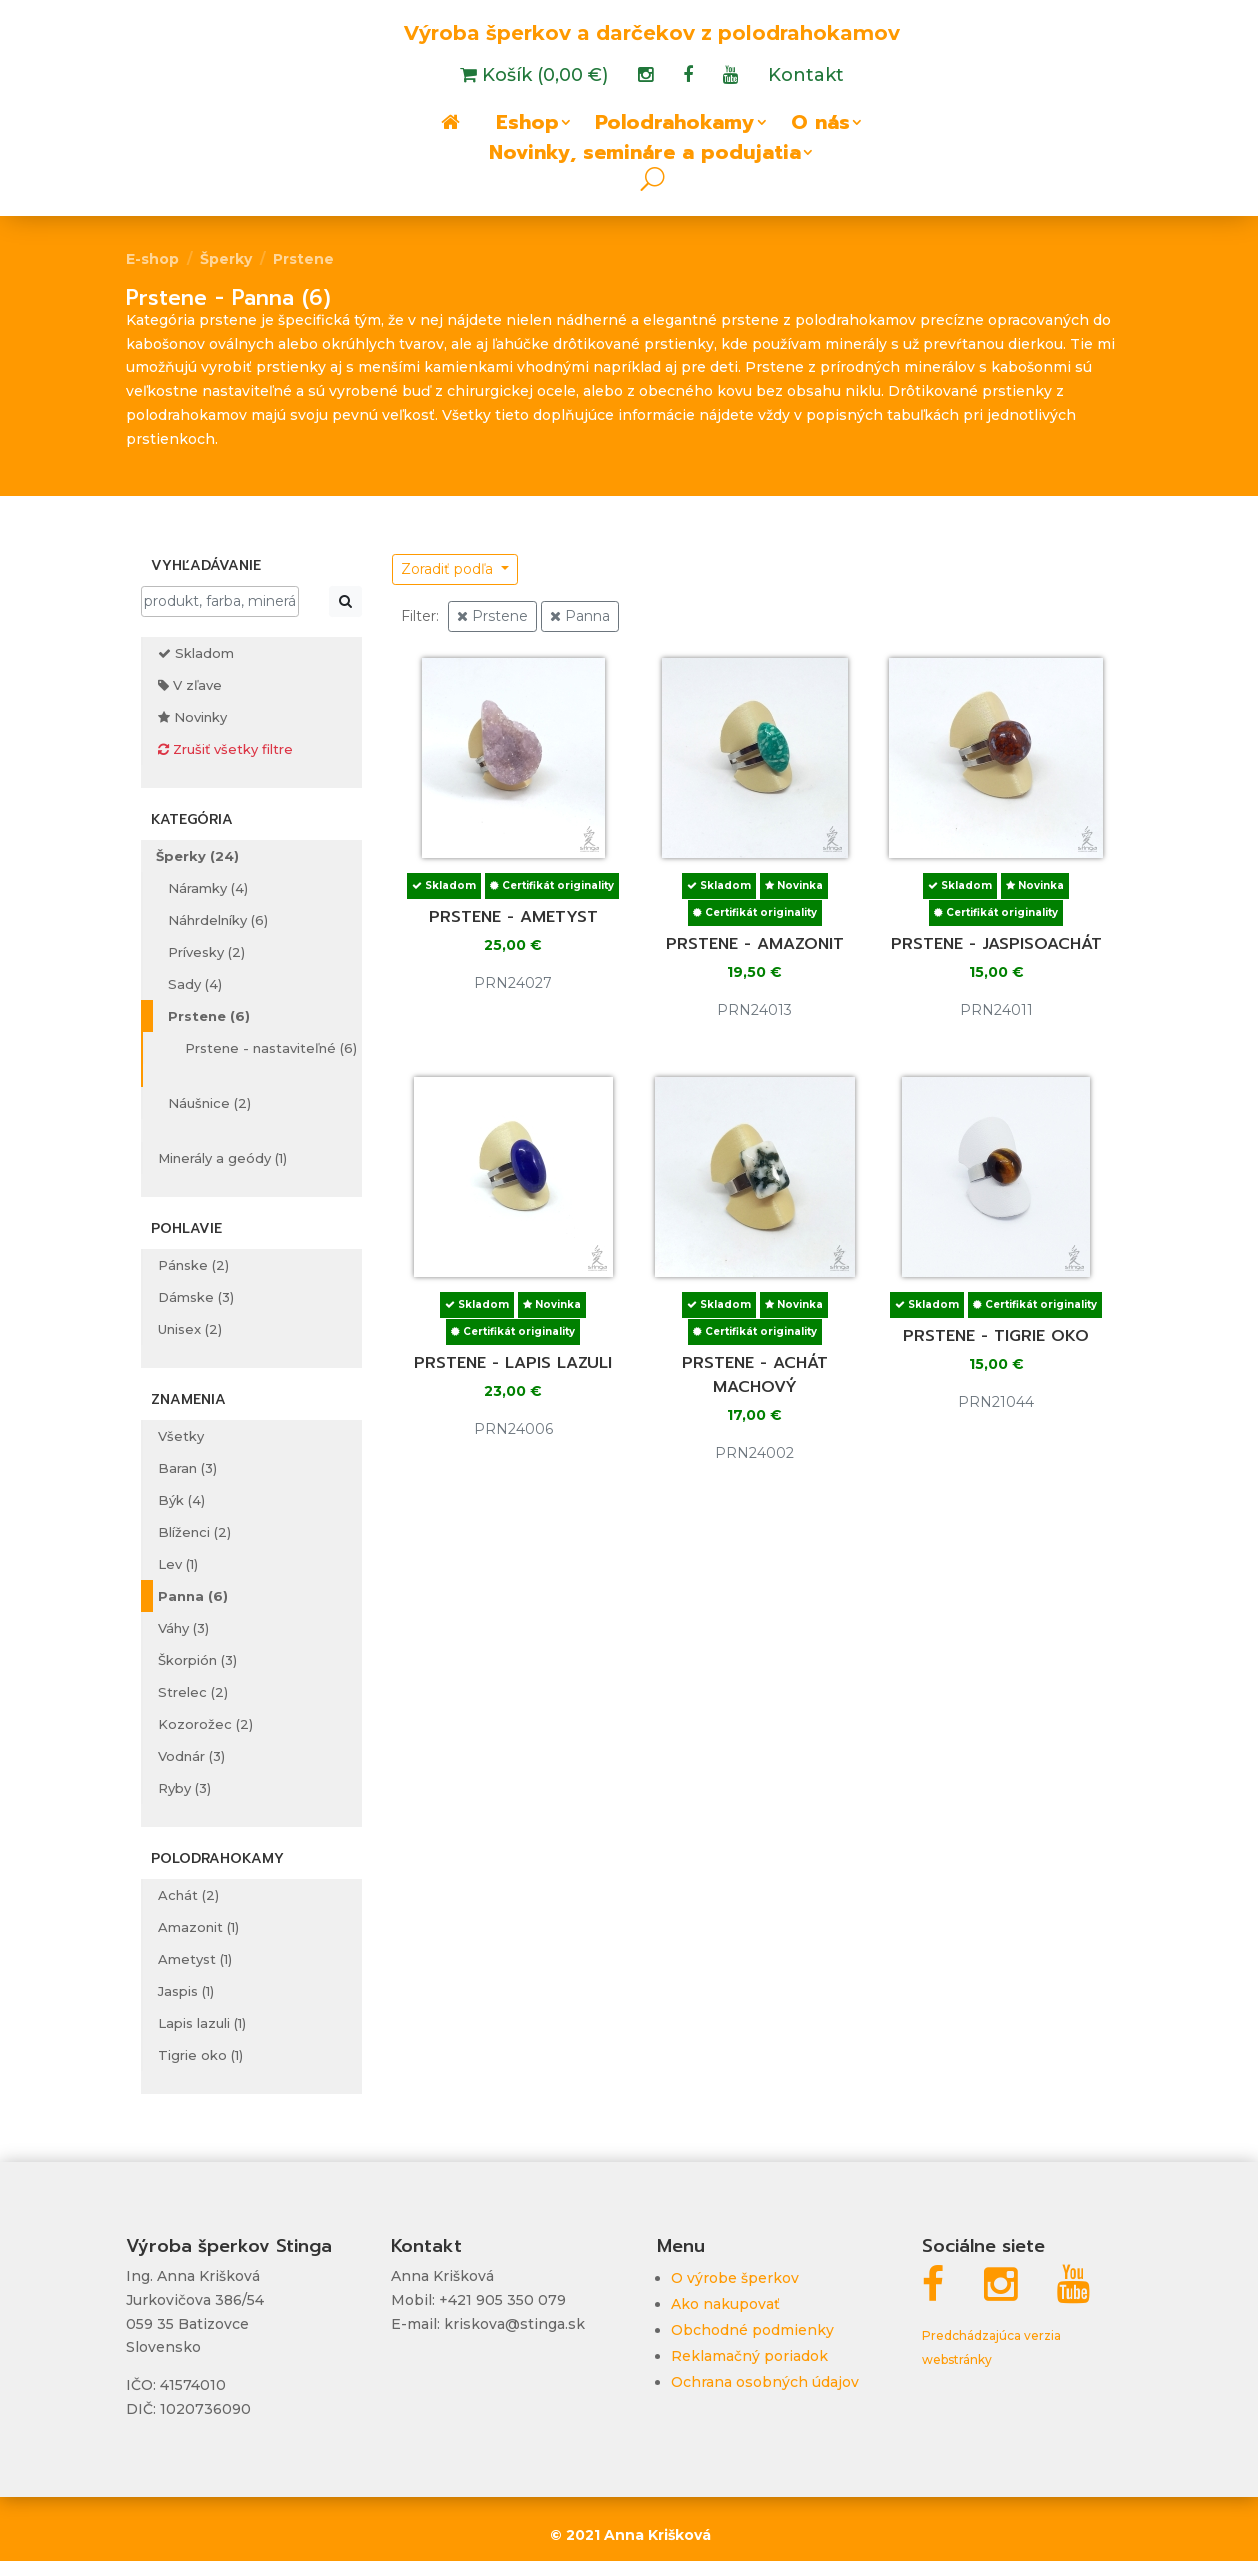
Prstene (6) (209, 1016)
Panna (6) (193, 1596)
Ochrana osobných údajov (765, 2382)
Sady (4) (195, 984)
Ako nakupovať (725, 2304)
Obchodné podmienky (752, 2330)
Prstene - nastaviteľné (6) (271, 1048)
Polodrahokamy (675, 126)
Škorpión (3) (197, 1660)
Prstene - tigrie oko (996, 1336)
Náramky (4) (208, 888)
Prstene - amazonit (755, 944)
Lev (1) (178, 1564)
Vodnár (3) (191, 1756)
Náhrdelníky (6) (218, 920)
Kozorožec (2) (205, 1724)
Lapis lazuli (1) (202, 2023)
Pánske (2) (193, 1265)
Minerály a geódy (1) (222, 1158)
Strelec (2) (193, 1692)
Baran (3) (187, 1468)
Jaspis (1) (186, 1991)
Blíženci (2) (194, 1532)
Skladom (196, 653)
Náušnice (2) (209, 1103)
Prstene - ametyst (513, 917)
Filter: (420, 616)
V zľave (190, 685)
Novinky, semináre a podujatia (645, 156)
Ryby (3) (184, 1788)
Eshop (527, 126)
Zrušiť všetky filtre (225, 749)
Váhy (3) (183, 1628)
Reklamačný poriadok (749, 2356)
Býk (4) (181, 1500)
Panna (580, 616)
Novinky (192, 717)
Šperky (226, 259)
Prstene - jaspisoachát (996, 944)
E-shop (152, 259)
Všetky (181, 1436)
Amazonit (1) (198, 1927)
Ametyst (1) (195, 1959)
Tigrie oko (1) (200, 2055)
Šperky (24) (197, 856)
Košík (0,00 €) (542, 77)
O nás (820, 126)
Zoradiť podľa (449, 569)
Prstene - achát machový (755, 1375)
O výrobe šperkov (735, 2278)
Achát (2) (188, 1895)
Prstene (303, 259)
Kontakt (806, 77)
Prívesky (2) (206, 952)
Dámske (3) (196, 1297)
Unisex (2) (190, 1329)
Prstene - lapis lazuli (513, 1363)
